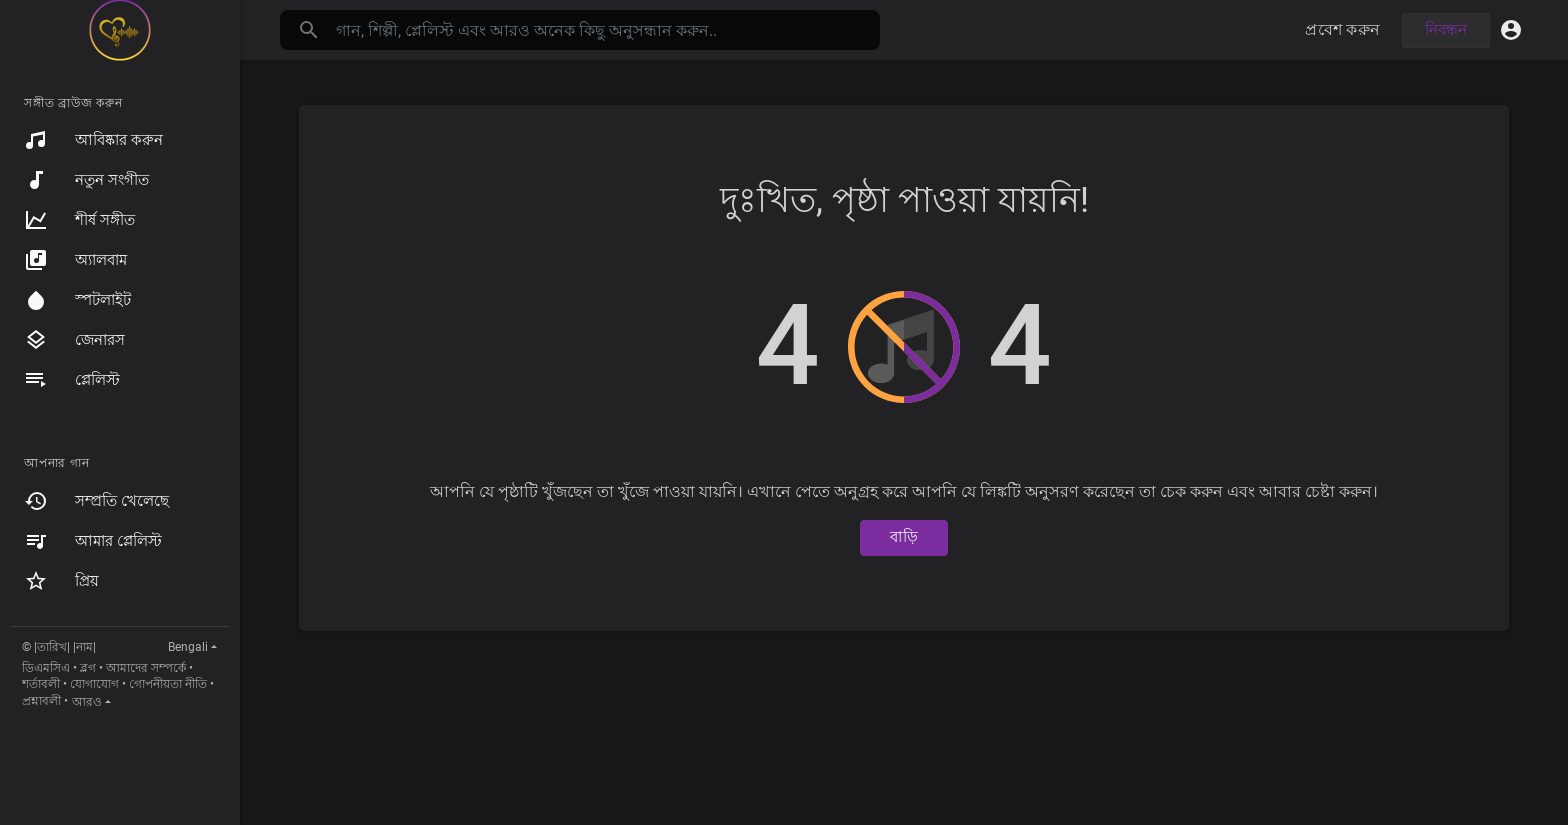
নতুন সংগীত (86, 180)
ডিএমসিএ (46, 668)
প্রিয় (61, 581)
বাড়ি (904, 537)
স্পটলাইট (77, 300)
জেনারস (74, 340)
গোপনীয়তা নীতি (168, 684)
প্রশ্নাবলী (41, 701)
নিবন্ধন (1446, 30)
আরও (87, 702)
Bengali (188, 647)
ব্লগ (88, 668)
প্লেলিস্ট (72, 380)
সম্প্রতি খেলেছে (96, 501)
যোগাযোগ (94, 684)
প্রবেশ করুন (1342, 29)
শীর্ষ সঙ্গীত (79, 220)
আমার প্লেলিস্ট (93, 541)
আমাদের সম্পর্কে (146, 668)
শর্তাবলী (41, 684)
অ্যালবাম (75, 260)
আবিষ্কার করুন (93, 140)
